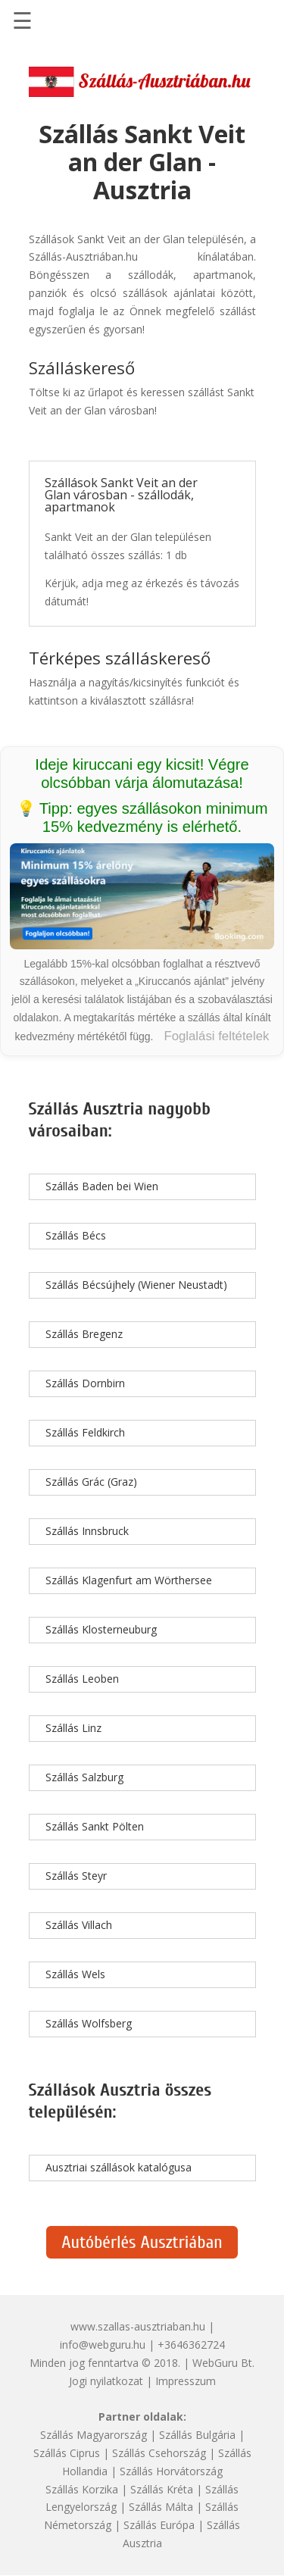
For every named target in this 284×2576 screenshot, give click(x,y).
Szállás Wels (75, 1974)
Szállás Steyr (76, 1875)
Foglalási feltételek (216, 1036)
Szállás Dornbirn (85, 1383)
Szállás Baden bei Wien (101, 1186)
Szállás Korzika (81, 2489)
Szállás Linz (73, 1728)
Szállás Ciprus (66, 2453)
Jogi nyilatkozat (106, 2381)
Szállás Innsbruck (87, 1531)
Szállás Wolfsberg (88, 2023)
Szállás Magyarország (93, 2435)
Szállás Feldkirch (85, 1432)
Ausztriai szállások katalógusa (118, 2167)
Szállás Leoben (82, 1678)
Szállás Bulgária (197, 2435)
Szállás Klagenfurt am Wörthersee (128, 1580)
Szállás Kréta (161, 2489)
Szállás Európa (159, 2525)
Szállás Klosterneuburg (101, 1629)
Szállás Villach (78, 1925)
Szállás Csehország (159, 2453)
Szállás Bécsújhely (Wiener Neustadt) (136, 1284)
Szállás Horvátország (171, 2471)
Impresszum (185, 2381)
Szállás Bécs (75, 1235)
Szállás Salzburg (84, 1777)
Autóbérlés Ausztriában (141, 2242)
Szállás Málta (161, 2506)
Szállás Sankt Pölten (94, 1826)
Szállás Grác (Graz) (91, 1481)
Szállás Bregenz (84, 1334)
